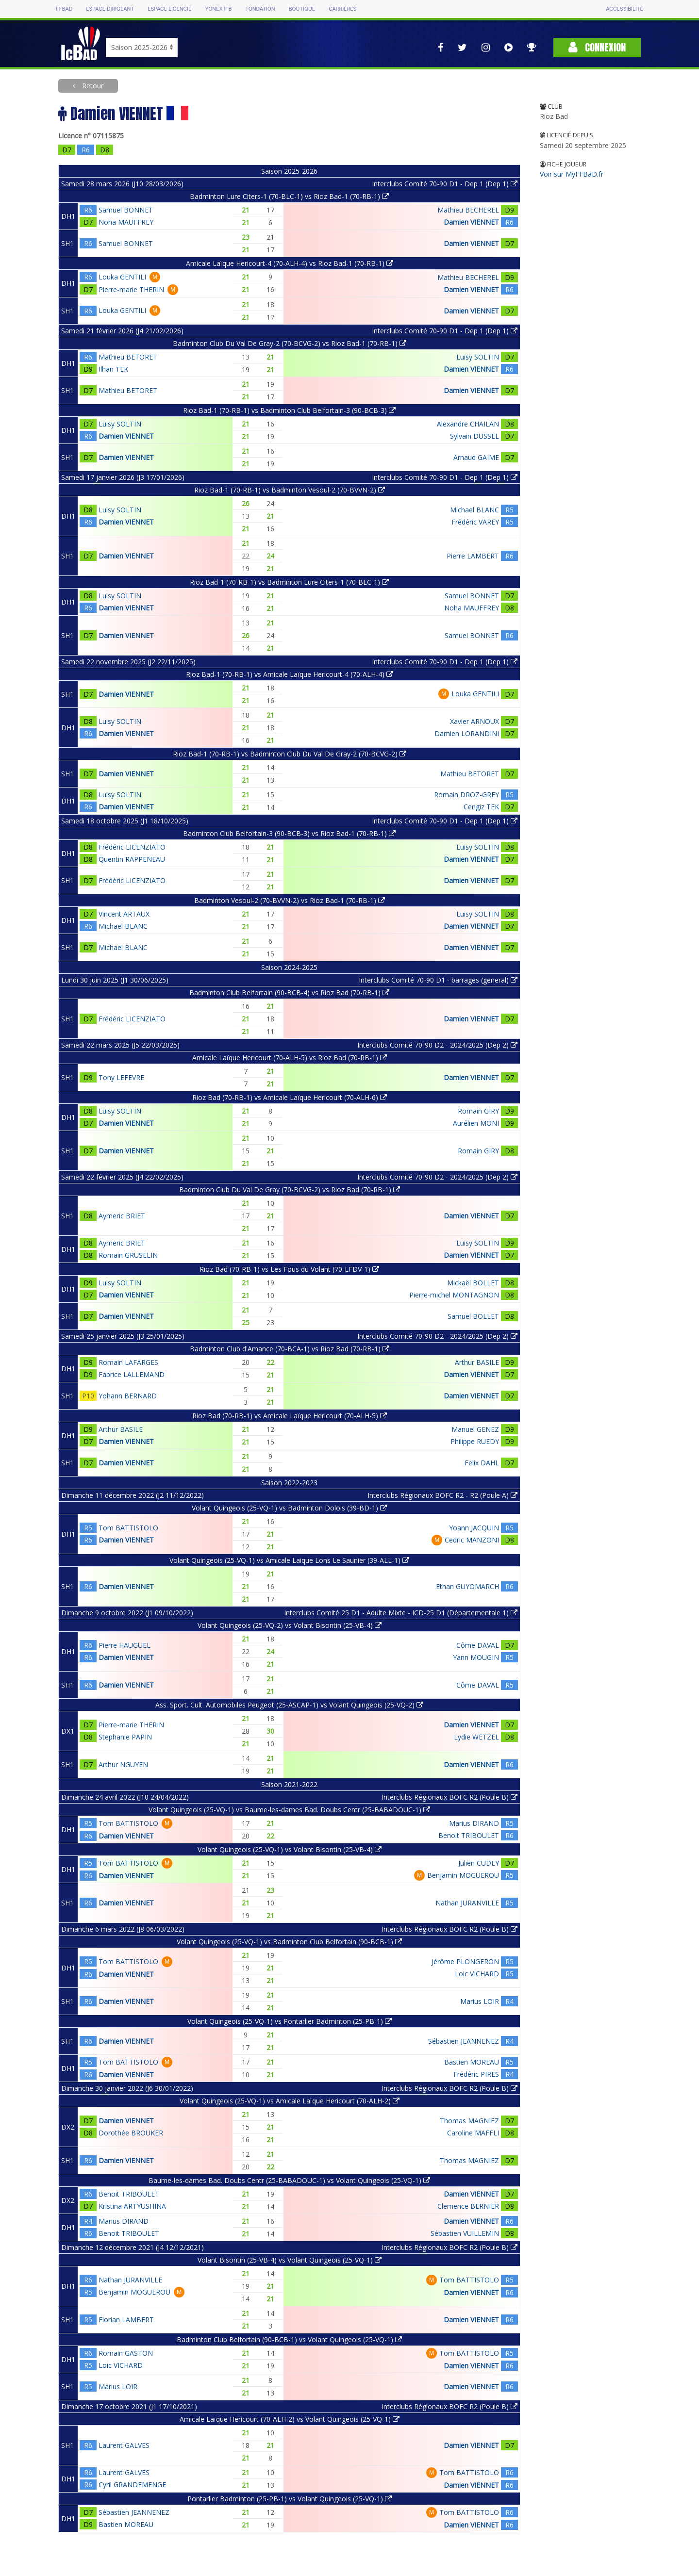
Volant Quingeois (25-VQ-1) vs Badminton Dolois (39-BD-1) (289, 1507)
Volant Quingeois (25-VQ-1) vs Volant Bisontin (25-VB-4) (290, 1849)
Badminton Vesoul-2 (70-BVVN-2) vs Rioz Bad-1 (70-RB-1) (289, 900)
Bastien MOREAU (471, 2062)
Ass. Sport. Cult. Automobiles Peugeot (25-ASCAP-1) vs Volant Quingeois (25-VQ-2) (289, 1704)
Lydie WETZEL (476, 1736)
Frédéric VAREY (475, 521)
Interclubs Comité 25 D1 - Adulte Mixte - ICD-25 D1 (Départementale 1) (400, 1612)
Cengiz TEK (481, 806)
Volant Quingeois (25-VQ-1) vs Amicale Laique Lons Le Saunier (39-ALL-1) (289, 1560)
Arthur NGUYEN (123, 1764)
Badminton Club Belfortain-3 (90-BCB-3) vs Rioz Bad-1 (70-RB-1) (289, 833)
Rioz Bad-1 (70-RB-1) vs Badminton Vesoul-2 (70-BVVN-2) (289, 489)
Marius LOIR (479, 2001)
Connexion (597, 47)
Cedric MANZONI (472, 1539)
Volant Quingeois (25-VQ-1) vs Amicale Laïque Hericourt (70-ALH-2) (289, 2100)
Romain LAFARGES (128, 1362)
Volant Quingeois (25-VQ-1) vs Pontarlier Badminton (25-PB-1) (289, 2021)
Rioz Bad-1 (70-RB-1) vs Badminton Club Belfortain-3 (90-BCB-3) (289, 410)
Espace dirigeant (110, 9)
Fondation (260, 9)
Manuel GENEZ (475, 1429)
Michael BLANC (474, 509)
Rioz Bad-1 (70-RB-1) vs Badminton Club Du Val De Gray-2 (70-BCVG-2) (289, 753)
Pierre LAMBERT (473, 555)
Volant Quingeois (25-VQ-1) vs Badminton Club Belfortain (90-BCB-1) (289, 1941)
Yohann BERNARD (128, 1395)
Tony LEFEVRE (121, 1077)
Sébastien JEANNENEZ (463, 2041)
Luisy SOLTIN (477, 356)
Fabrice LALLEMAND (132, 1374)
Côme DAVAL (477, 1645)
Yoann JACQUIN (474, 1527)
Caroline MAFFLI (473, 2132)
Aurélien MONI (476, 1123)
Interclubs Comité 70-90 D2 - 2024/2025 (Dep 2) (437, 1045)
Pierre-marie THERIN (131, 289)
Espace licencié (169, 9)
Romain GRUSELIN (128, 1255)
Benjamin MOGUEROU (463, 1875)
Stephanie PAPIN (125, 1736)
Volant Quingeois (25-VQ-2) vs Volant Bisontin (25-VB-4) (290, 1625)
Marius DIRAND (474, 1823)
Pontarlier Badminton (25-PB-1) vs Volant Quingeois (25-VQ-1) (289, 2498)
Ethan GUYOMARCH (467, 1586)
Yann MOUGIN (476, 1657)
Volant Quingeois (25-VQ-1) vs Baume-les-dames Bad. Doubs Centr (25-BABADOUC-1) (289, 1809)
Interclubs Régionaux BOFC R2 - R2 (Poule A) (442, 1495)
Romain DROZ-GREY (466, 794)
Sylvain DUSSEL (474, 436)
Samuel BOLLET (473, 1316)
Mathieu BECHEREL (468, 209)
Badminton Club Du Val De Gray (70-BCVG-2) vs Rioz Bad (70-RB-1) (289, 1189)
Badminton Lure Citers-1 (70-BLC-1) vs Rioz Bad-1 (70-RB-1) (289, 196)
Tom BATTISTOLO (128, 1527)
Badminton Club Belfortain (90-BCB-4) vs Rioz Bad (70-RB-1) (289, 992)
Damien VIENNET (471, 222)
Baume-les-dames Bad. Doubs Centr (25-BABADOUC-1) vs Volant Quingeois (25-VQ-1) (289, 2180)
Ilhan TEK (113, 369)
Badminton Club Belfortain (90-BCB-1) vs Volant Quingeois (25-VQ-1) (289, 2339)
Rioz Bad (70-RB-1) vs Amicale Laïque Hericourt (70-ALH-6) (289, 1097)
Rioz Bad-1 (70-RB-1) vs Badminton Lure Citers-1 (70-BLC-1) (289, 582)
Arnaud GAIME (476, 457)
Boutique (302, 9)
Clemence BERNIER (468, 2206)
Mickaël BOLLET (473, 1282)
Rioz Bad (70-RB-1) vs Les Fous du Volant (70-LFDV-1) (289, 1269)
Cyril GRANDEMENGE (132, 2484)
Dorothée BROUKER (131, 2132)
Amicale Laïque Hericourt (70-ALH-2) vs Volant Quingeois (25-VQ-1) (289, 2419)
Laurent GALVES (124, 2445)
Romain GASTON (126, 2353)
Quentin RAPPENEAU (132, 859)
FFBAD (64, 9)
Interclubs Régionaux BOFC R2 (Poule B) (449, 1797)
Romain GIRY (478, 1111)
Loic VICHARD (477, 1973)
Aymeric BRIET (122, 1215)
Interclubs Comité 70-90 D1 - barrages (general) (438, 979)
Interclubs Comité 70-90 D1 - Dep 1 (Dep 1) (444, 183)
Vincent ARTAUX (124, 914)
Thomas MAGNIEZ (469, 2120)
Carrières (342, 9)
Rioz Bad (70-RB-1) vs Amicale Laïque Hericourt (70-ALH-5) (289, 1415)
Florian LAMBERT (126, 2319)
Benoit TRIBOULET (468, 1835)
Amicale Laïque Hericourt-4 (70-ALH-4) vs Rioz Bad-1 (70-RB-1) (289, 263)
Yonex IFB (218, 9)
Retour (91, 85)
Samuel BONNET (126, 209)
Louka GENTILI (122, 276)
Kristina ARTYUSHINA (132, 2206)
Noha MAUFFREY (126, 222)
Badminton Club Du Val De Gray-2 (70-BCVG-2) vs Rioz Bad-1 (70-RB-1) (289, 343)
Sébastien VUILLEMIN (465, 2233)
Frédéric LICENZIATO (132, 847)
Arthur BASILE (477, 1362)
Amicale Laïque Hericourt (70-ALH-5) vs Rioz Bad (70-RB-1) (289, 1057)
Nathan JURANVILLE (467, 1902)
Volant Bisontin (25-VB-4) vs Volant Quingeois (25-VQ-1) (290, 2259)
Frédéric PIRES (476, 2074)
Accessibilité (624, 9)
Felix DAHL (482, 1462)
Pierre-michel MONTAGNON (454, 1294)
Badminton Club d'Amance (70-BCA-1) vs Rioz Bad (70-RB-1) (289, 1348)
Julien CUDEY (478, 1863)
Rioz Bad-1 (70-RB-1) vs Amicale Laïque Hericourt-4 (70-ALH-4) (289, 674)
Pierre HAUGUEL (124, 1645)
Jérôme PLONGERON (465, 1961)
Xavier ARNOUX (474, 721)
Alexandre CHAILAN (468, 423)
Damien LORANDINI (466, 733)
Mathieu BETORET (128, 356)
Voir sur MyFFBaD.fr (571, 174)
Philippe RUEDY (474, 1441)
